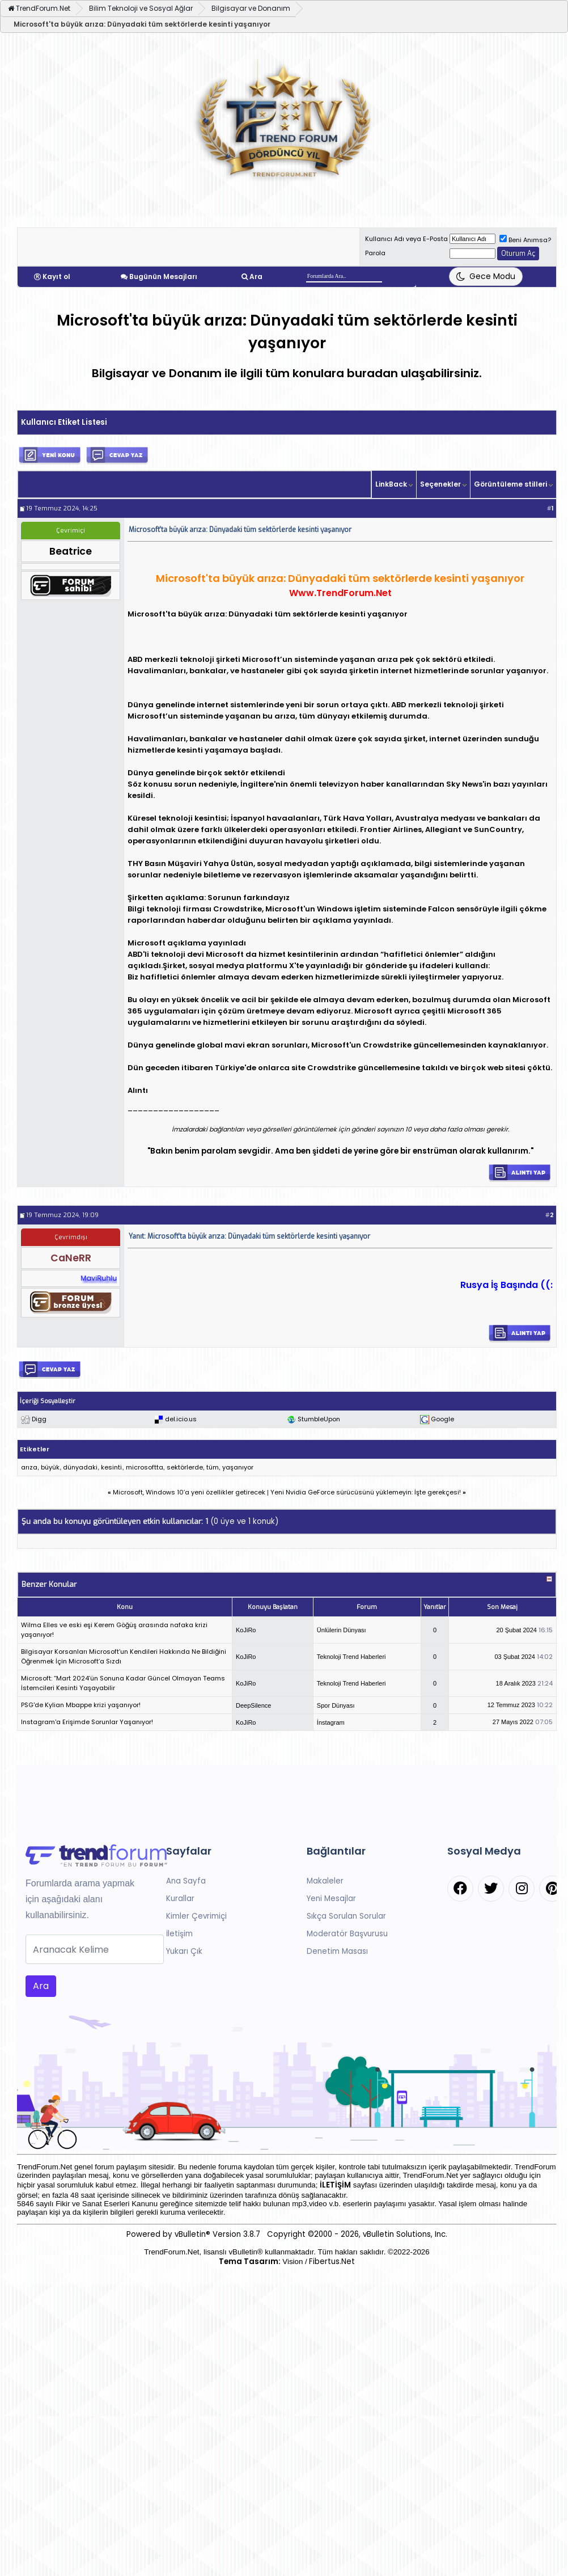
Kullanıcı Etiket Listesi (64, 422)
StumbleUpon (319, 1419)
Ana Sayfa (186, 1881)
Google (442, 1419)
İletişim (179, 1933)
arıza (29, 1467)
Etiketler (34, 1449)
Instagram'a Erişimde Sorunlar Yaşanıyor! (87, 1721)
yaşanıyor (237, 1467)
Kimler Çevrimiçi (196, 1916)
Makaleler (325, 1881)
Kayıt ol (56, 276)
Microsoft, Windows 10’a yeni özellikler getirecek (189, 1492)
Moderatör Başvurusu (347, 1933)
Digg (39, 1419)
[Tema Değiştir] (486, 276)
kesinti (111, 1467)
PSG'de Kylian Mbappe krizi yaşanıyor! (81, 1704)
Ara (255, 276)
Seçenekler (440, 484)
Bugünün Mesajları (163, 276)
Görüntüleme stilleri (510, 484)
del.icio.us (181, 1419)
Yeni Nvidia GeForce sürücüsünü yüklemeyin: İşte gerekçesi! (365, 1492)
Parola (375, 252)
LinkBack (391, 484)
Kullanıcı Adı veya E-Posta (406, 238)
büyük (50, 1467)
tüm (212, 1467)
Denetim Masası (337, 1951)
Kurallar (180, 1898)
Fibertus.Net (332, 2261)
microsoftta (144, 1467)
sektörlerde (185, 1467)
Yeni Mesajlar (331, 1898)
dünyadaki (80, 1467)
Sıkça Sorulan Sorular (346, 1916)
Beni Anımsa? (525, 239)
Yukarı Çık (184, 1951)
